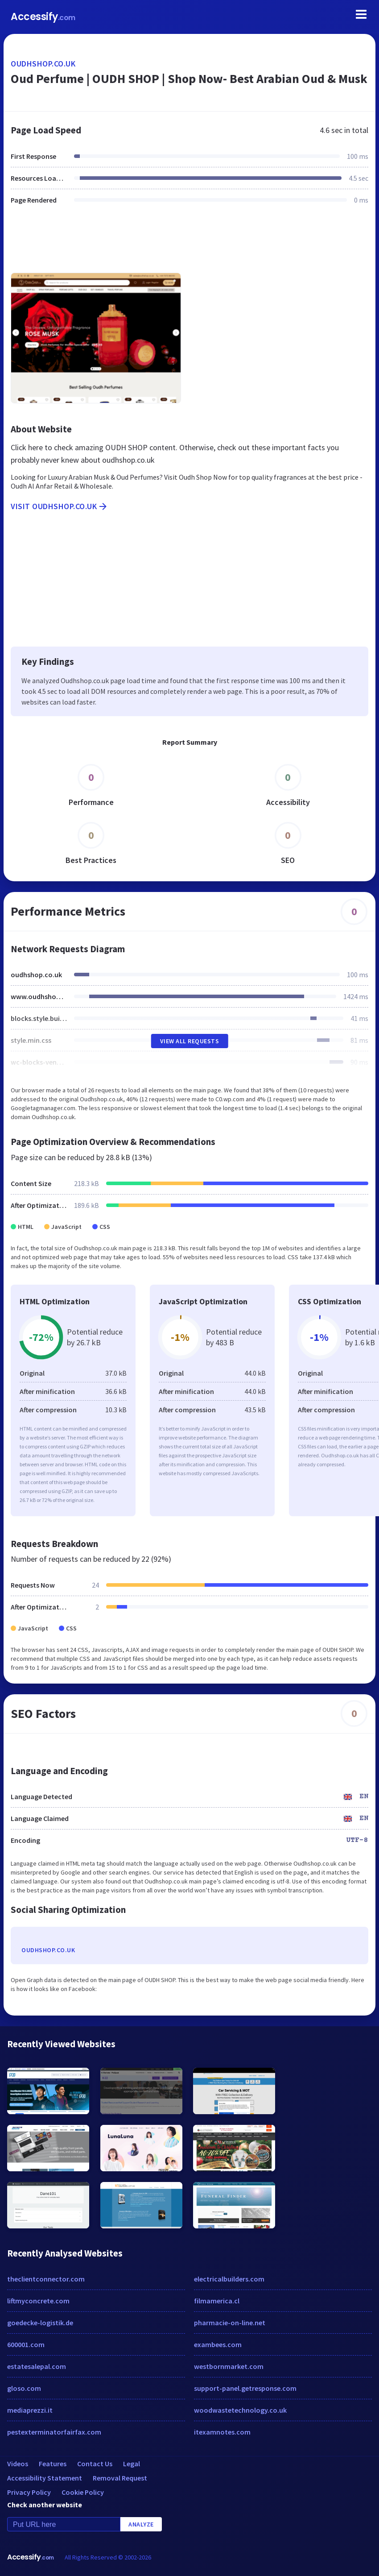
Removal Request (120, 2477)
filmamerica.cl (216, 2300)
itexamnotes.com (222, 2431)
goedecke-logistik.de (40, 2322)
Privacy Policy (29, 2492)
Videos (17, 2463)
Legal (131, 2463)
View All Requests (189, 1041)
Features (52, 2463)
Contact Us (94, 2463)
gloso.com (24, 2388)
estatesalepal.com (36, 2366)
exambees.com (218, 2344)
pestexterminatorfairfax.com (54, 2431)
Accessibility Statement (44, 2477)
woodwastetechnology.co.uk (240, 2410)
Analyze (141, 2524)
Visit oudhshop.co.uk (59, 506)
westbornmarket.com (229, 2366)
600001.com (26, 2344)
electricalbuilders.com (229, 2278)
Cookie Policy (83, 2492)
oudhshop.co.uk (43, 63)
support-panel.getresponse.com (245, 2388)
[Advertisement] (189, 244)
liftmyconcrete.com (38, 2300)
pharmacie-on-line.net (229, 2322)
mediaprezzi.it (30, 2410)
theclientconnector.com (46, 2278)
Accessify (43, 17)
